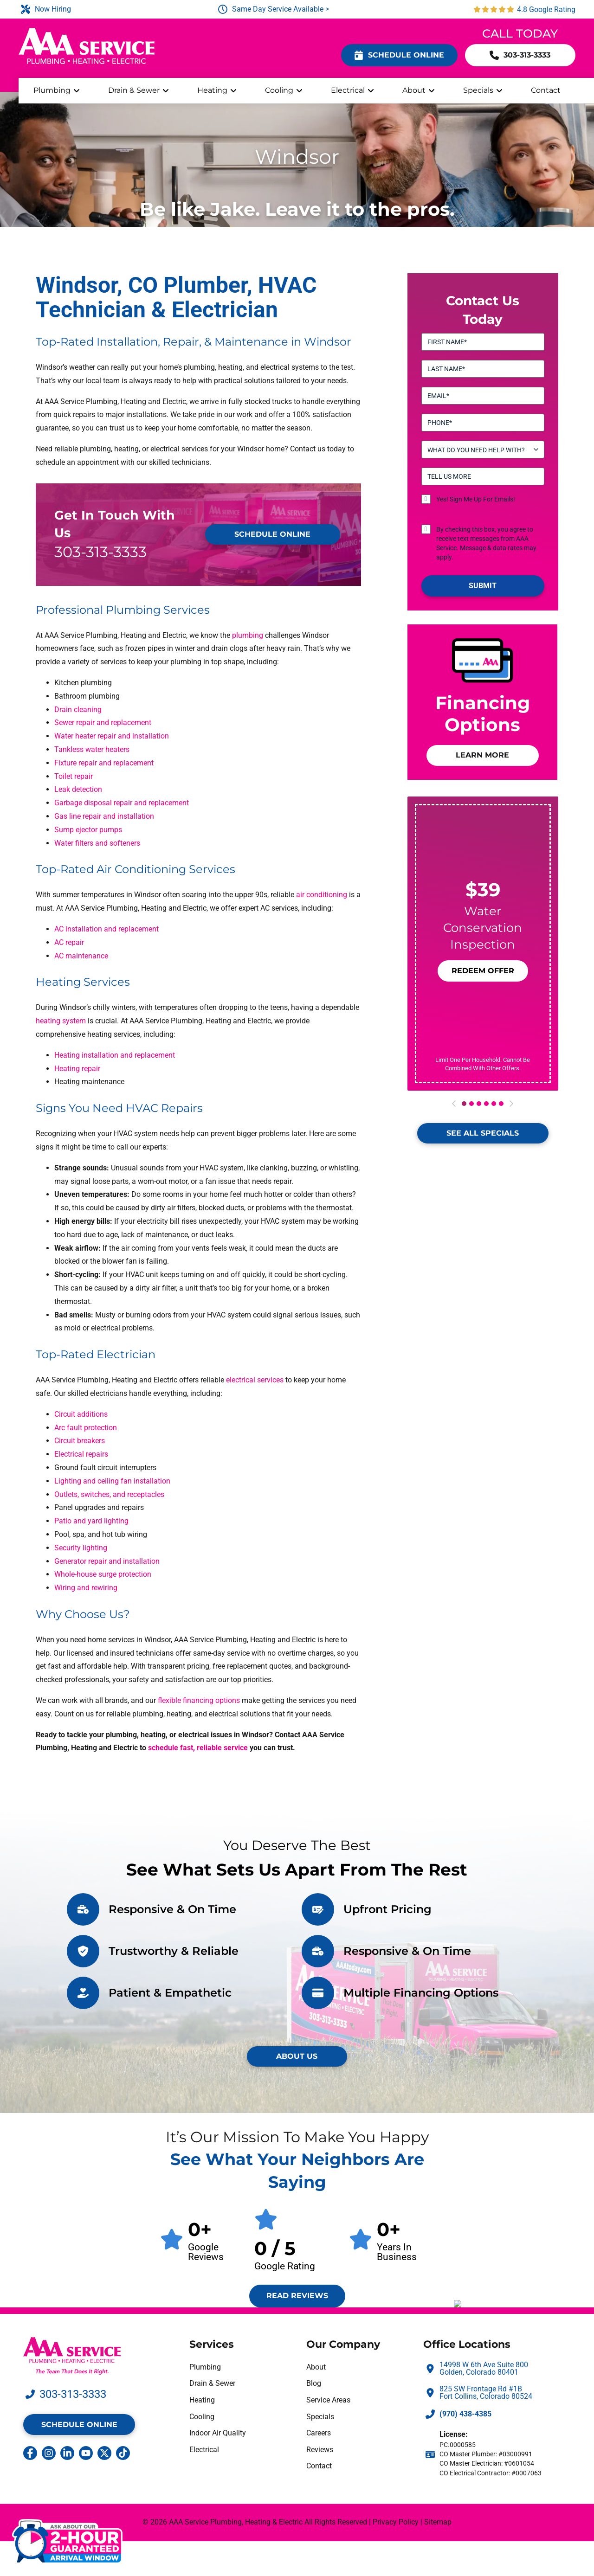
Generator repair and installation (107, 1561)
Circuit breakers (79, 1440)
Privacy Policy (396, 2522)
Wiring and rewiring (85, 1587)
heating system (61, 1020)
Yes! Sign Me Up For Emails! (475, 499)
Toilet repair (73, 776)
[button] (482, 971)
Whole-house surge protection (102, 1574)
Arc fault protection (85, 1427)
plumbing (247, 635)
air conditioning (321, 894)
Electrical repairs (81, 1454)
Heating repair (77, 1068)
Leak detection (78, 789)
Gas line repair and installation (104, 816)
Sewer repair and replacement (102, 722)
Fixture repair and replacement (104, 762)
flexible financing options (199, 1700)
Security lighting (80, 1547)
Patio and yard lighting (91, 1520)
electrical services (255, 1379)
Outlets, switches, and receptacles (109, 1494)
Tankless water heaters (91, 749)
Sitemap (438, 2522)
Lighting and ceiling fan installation (112, 1481)
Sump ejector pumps (88, 829)
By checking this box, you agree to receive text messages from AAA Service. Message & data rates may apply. (486, 543)
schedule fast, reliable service (198, 1747)
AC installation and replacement (106, 929)
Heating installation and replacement (114, 1055)
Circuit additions (81, 1414)
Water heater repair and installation (111, 736)
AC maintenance (81, 955)
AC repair (69, 942)
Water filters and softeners (97, 843)
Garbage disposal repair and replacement (121, 802)
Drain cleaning (78, 709)
